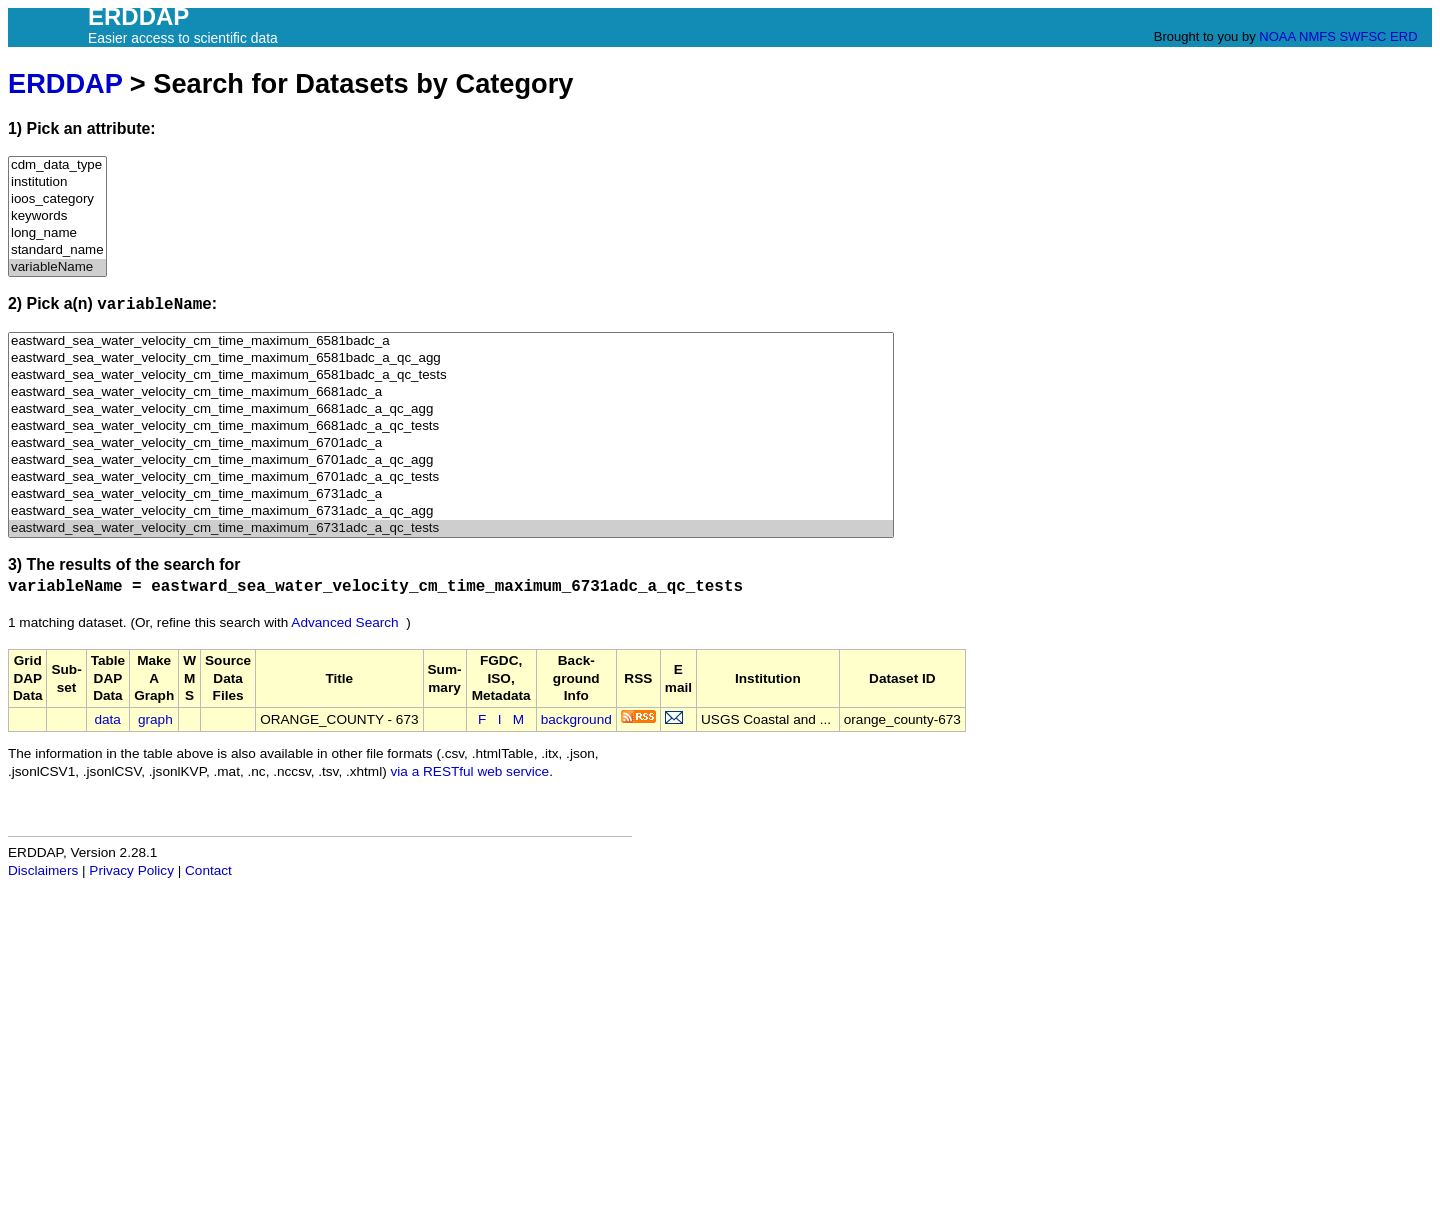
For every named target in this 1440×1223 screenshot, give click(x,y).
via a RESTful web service (470, 771)
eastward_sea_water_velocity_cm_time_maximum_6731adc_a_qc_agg (451, 511)
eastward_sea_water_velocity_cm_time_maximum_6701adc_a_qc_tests (451, 477)
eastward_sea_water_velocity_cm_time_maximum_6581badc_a (451, 341)
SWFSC (1363, 36)
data (107, 719)
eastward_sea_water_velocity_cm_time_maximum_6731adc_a (451, 494)
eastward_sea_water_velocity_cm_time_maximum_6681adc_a (451, 392)
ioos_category (57, 199)
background (576, 719)
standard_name (57, 250)
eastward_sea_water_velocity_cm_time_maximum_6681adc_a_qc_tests (451, 426)
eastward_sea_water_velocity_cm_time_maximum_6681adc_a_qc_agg (451, 409)
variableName (57, 267)
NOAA (1277, 36)
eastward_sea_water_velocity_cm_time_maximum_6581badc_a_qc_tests (451, 375)
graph (155, 719)
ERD (1403, 36)
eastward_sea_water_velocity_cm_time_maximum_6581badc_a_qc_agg (451, 358)
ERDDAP (65, 83)
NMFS (1317, 36)
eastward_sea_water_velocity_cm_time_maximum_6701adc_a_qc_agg (451, 460)
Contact (208, 870)
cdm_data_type (57, 165)
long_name (57, 233)
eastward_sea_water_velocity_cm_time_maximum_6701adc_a (451, 443)
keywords (57, 216)
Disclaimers (43, 870)
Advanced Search (344, 622)
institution (57, 182)
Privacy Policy (131, 870)
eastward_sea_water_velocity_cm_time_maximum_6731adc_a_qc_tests (451, 528)
